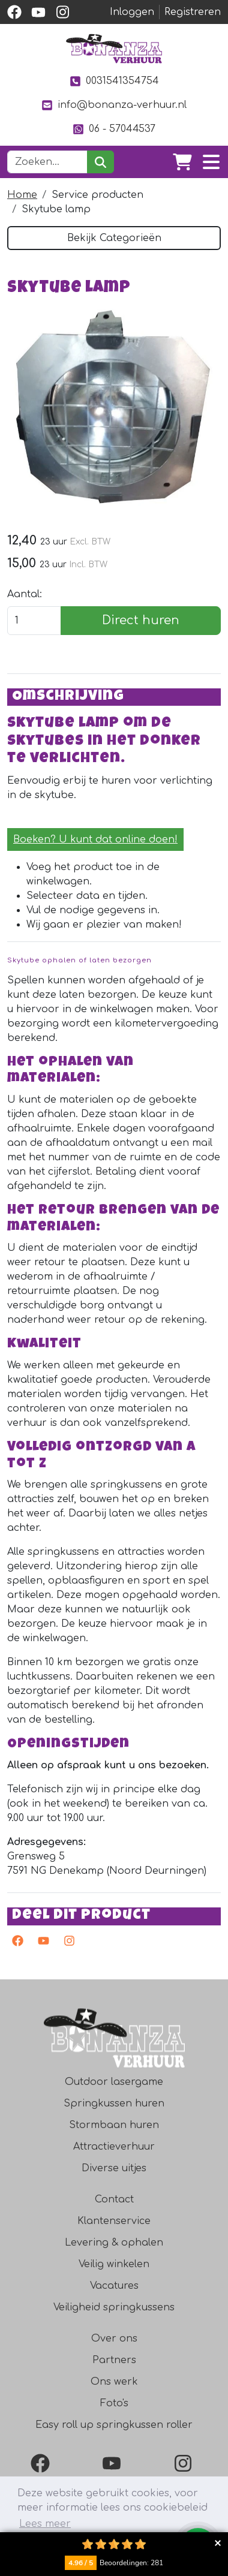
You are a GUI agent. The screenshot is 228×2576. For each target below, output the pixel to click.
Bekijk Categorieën (114, 238)
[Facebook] (43, 2463)
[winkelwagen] (182, 161)
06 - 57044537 (114, 129)
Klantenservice (114, 2221)
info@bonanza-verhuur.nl (114, 105)
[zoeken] (100, 162)
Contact (114, 2199)
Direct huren (140, 620)
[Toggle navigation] (211, 161)
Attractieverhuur (114, 2146)
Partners (114, 2360)
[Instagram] (185, 2463)
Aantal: (24, 594)
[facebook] (14, 12)
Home (22, 194)
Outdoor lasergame (114, 2082)
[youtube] (38, 12)
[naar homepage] (114, 48)
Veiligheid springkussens (114, 2307)
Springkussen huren (114, 2103)
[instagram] (62, 12)
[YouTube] (114, 2463)
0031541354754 (113, 81)
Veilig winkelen (114, 2264)
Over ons (114, 2338)
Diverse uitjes (114, 2168)
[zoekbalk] (47, 162)
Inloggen (132, 12)
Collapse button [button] (217, 2542)
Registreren (192, 12)
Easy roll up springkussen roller (114, 2424)
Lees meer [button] (45, 2523)
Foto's (114, 2403)
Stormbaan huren (114, 2125)
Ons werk (114, 2381)
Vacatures (114, 2285)
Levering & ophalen (114, 2242)
